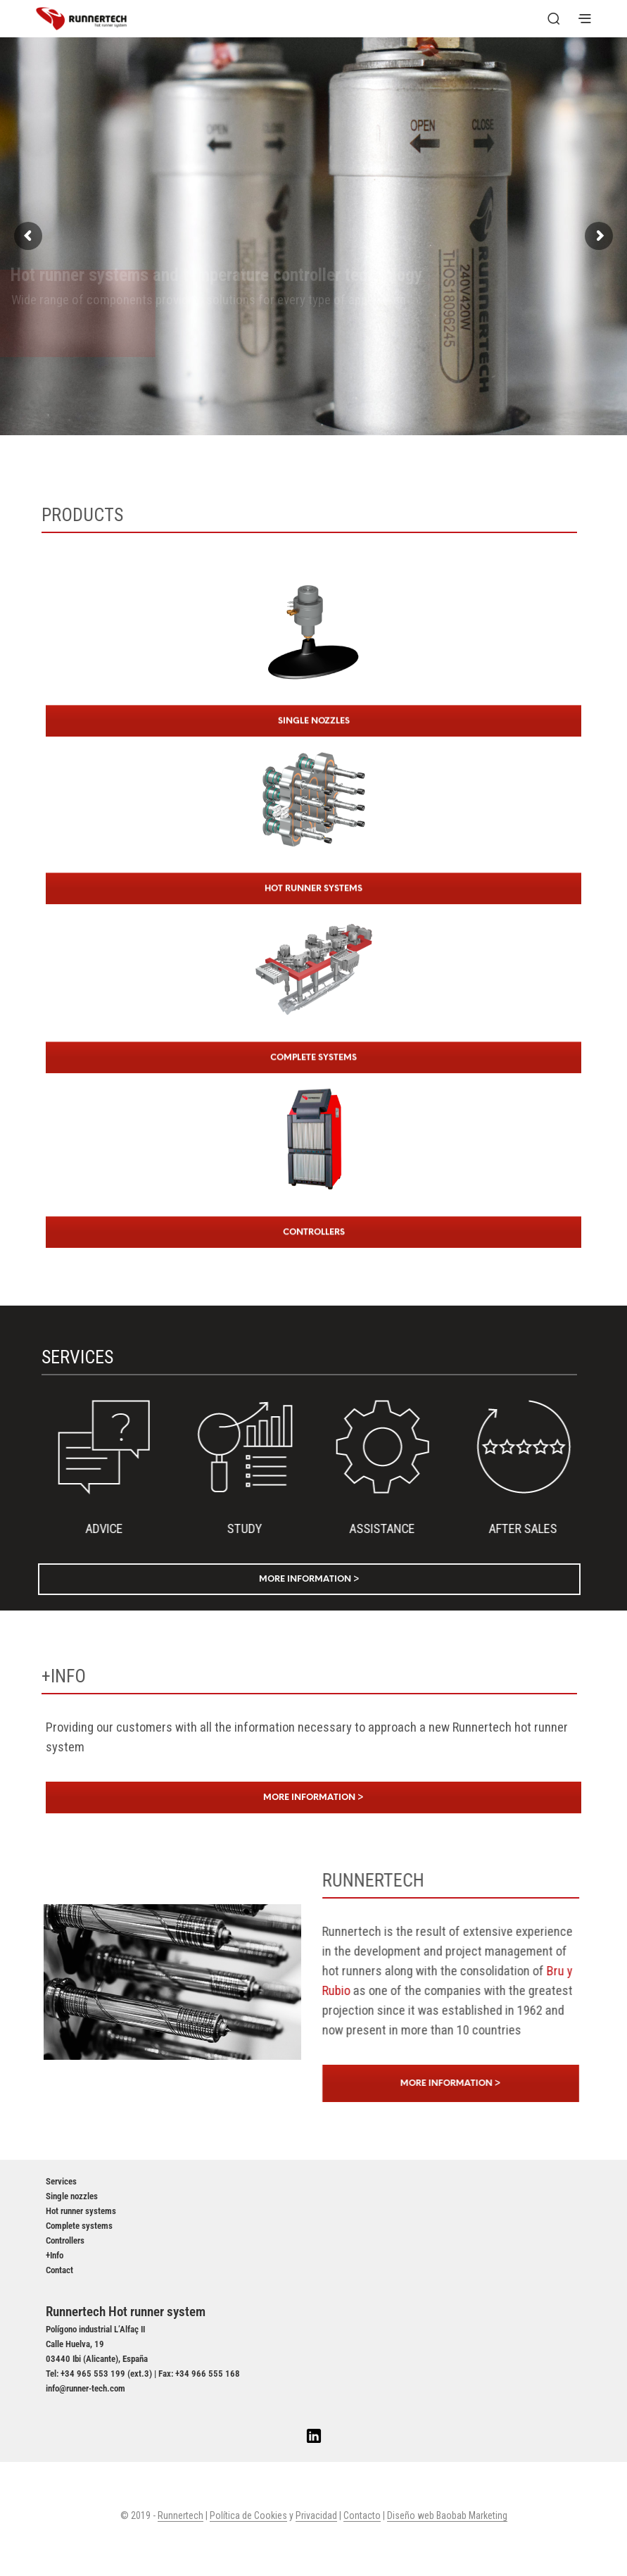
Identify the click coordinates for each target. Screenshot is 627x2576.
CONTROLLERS (314, 1251)
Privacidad (316, 2516)
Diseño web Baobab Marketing (447, 2516)
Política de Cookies (248, 2516)
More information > (313, 1797)
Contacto (362, 2516)
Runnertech (180, 2516)
